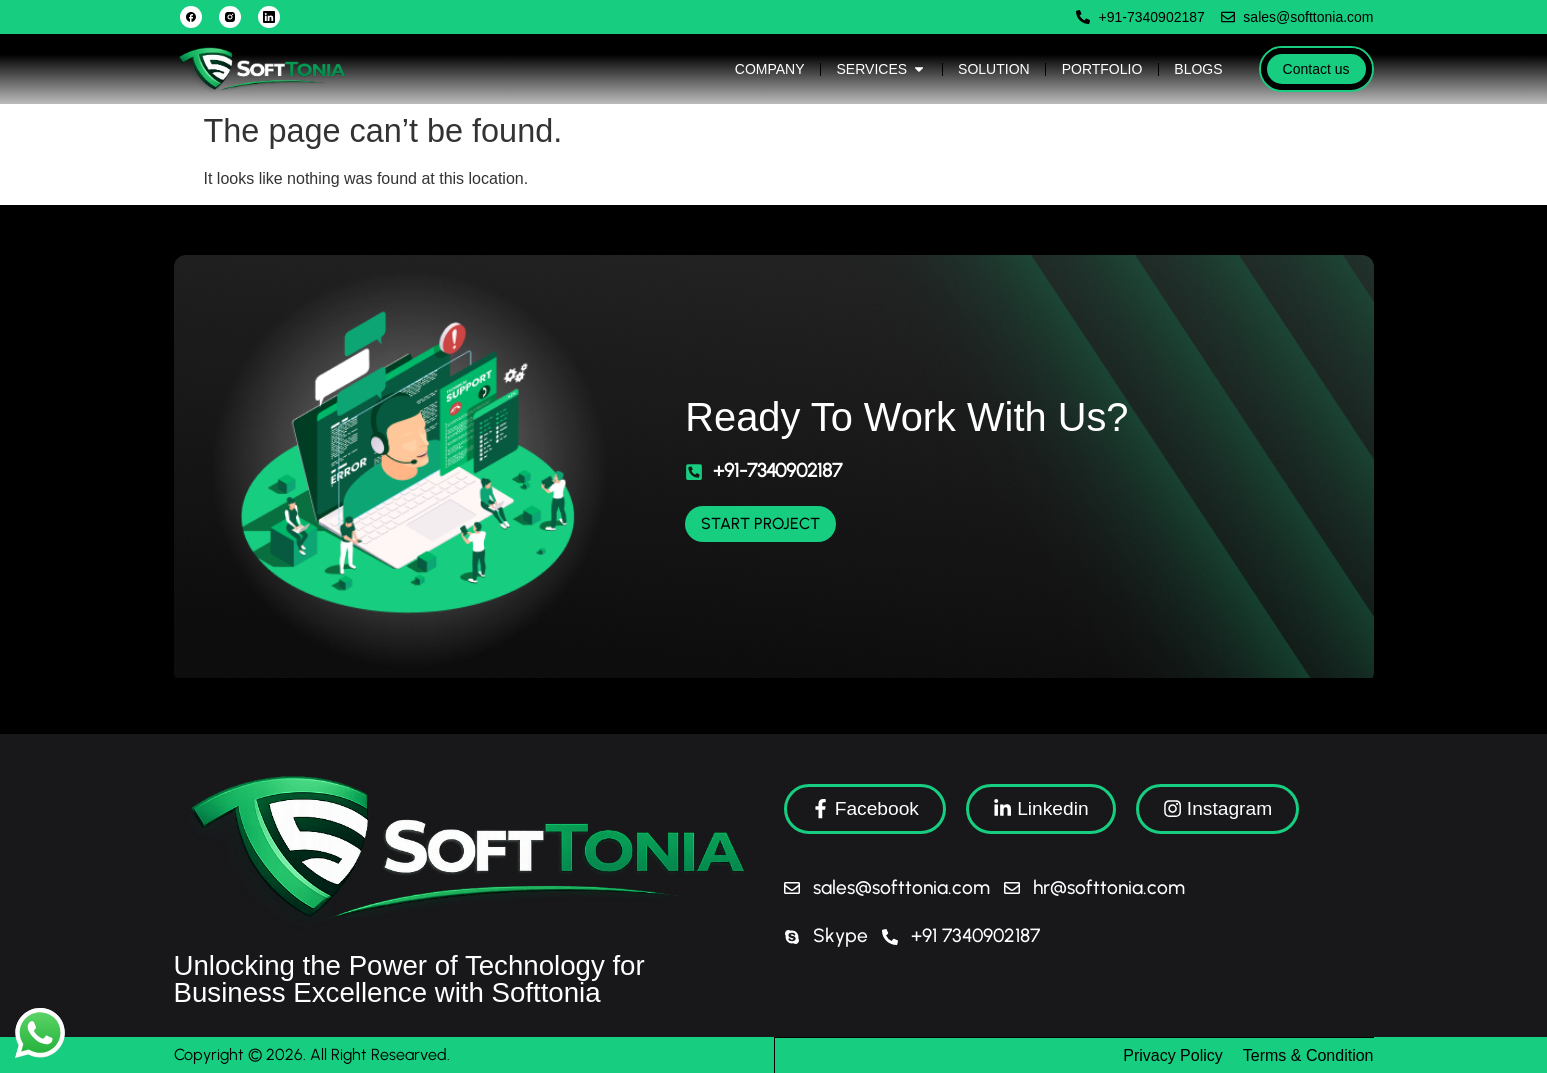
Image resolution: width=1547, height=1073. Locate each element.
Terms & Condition (1308, 1054)
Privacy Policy (1173, 1054)
